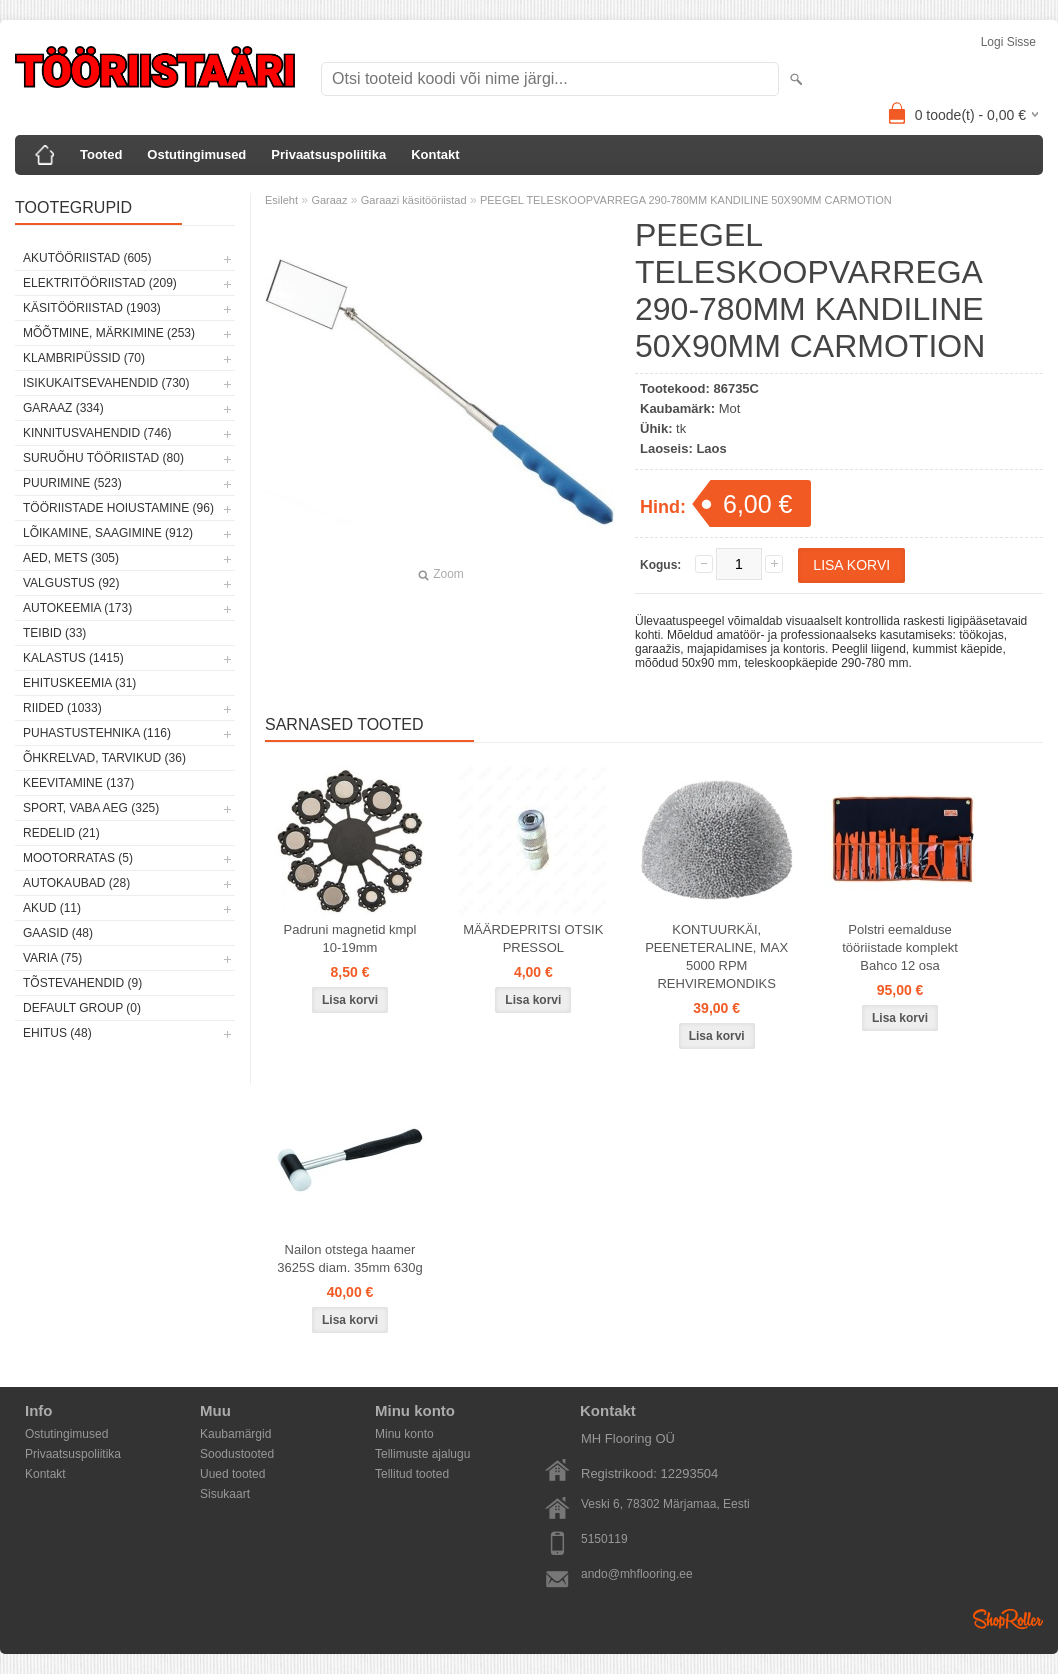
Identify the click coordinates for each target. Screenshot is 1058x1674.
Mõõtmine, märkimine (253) (109, 333)
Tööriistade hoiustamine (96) (118, 508)
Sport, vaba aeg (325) (91, 808)
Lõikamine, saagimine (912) (108, 533)
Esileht (281, 200)
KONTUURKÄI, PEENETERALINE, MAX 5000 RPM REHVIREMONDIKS (716, 956)
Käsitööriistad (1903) (92, 308)
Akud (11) (52, 908)
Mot (730, 408)
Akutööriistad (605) (87, 258)
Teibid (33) (54, 633)
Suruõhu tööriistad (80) (103, 458)
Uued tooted (232, 1474)
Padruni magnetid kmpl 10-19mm (350, 938)
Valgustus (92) (71, 583)
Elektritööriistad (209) (100, 283)
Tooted (101, 154)
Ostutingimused (196, 154)
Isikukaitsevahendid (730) (106, 383)
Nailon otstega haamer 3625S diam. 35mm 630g (349, 1258)
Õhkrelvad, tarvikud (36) (104, 758)
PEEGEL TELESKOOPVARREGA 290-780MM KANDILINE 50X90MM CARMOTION (686, 200)
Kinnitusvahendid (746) (97, 433)
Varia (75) (52, 958)
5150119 (604, 1539)
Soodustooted (237, 1454)
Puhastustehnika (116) (97, 733)
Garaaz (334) (63, 408)
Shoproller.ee (1008, 1619)
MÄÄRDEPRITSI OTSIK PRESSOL (533, 938)
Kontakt (435, 154)
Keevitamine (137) (78, 783)
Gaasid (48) (58, 933)
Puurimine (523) (72, 483)
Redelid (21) (61, 833)
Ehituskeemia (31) (79, 683)
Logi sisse (1008, 42)
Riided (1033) (62, 708)
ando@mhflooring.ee (637, 1574)
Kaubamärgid (235, 1434)
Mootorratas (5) (78, 858)
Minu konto (404, 1434)
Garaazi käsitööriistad (414, 200)
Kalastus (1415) (73, 658)
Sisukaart (225, 1494)
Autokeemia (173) (77, 608)
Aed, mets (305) (71, 558)
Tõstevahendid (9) (82, 983)
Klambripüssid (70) (84, 358)
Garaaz (329, 200)
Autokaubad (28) (76, 883)
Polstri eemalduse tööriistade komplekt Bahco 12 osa (900, 947)
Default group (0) (82, 1008)
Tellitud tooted (412, 1474)
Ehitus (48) (57, 1033)
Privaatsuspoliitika (328, 154)
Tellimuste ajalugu (422, 1454)
